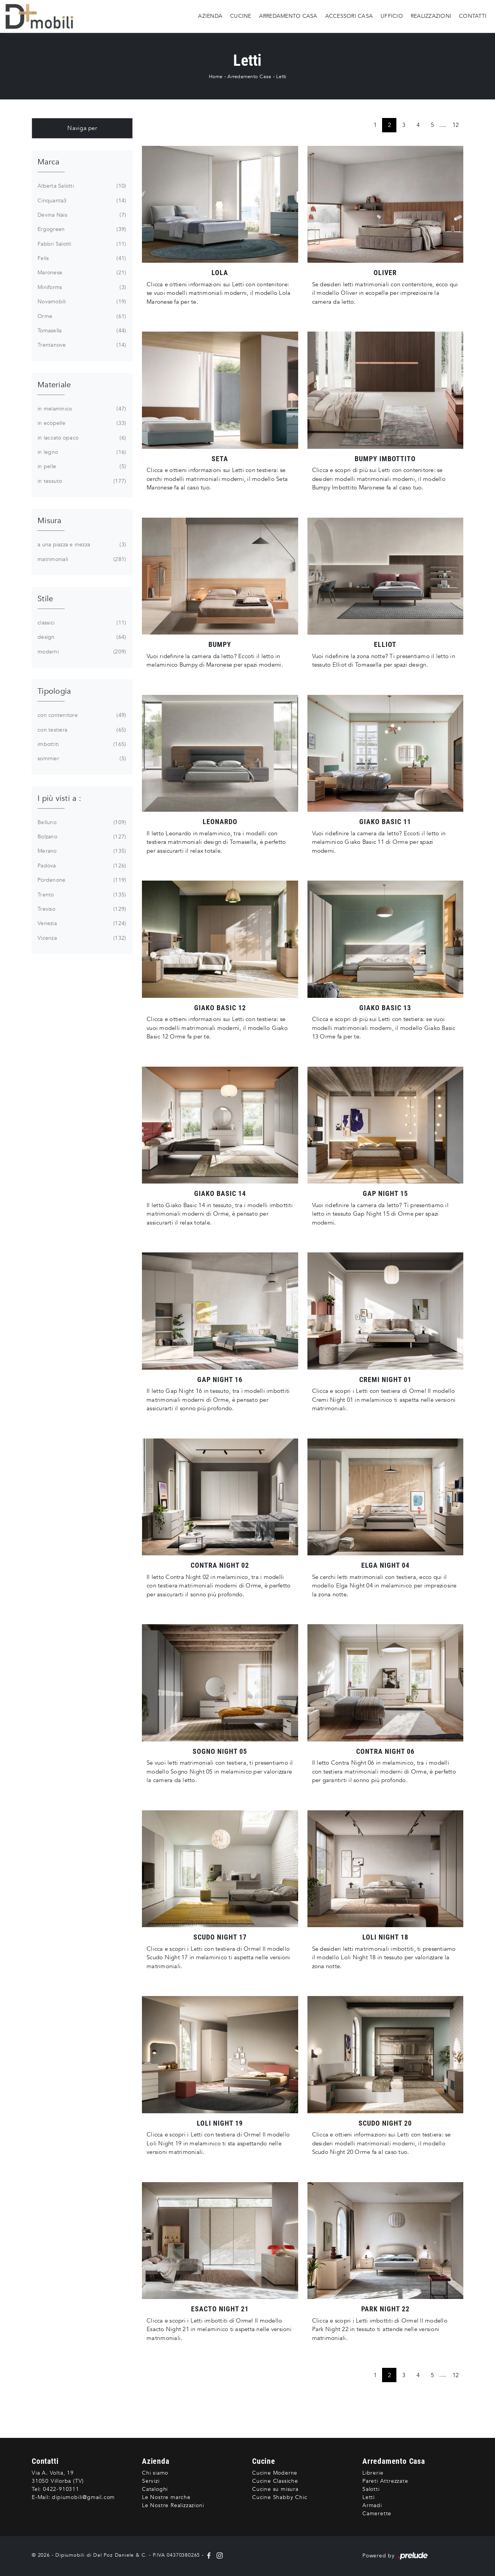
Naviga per (82, 128)
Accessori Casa (349, 16)
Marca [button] (48, 162)
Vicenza (81, 938)
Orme (81, 316)
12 (455, 125)
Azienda (210, 16)
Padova (81, 866)
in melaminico (81, 409)
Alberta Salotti (81, 186)
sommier (81, 758)
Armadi (372, 2505)
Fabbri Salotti (81, 244)
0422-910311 (61, 2489)
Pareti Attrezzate (385, 2481)
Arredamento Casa (288, 16)
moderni (81, 652)
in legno (81, 452)
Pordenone (81, 880)
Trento (81, 895)
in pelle (81, 466)
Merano (81, 851)
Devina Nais (81, 215)
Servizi (151, 2481)
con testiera (81, 730)
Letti (281, 76)
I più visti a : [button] (59, 798)
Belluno (81, 822)
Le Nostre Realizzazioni (173, 2505)
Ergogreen (81, 229)
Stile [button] (45, 599)
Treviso (81, 909)
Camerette (376, 2513)
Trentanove (81, 345)
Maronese (81, 273)
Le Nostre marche (166, 2497)
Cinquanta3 (81, 201)
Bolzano (81, 837)
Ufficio (392, 16)
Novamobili (81, 302)
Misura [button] (49, 520)
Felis (81, 258)
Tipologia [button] (54, 691)
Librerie (372, 2473)
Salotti (371, 2489)
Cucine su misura (275, 2489)
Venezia (81, 923)
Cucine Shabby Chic (279, 2497)
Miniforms (81, 287)
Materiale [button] (54, 385)
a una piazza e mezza (81, 545)
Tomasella (81, 331)
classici (81, 623)
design (81, 637)
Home (216, 76)
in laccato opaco (81, 438)
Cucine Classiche (275, 2481)
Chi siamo (155, 2473)
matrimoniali (81, 559)
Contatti (472, 16)
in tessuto (81, 481)
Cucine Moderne (274, 2473)
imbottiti (81, 744)
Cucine (240, 16)
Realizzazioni (431, 16)
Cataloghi (155, 2489)
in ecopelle (81, 423)
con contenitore (81, 715)
